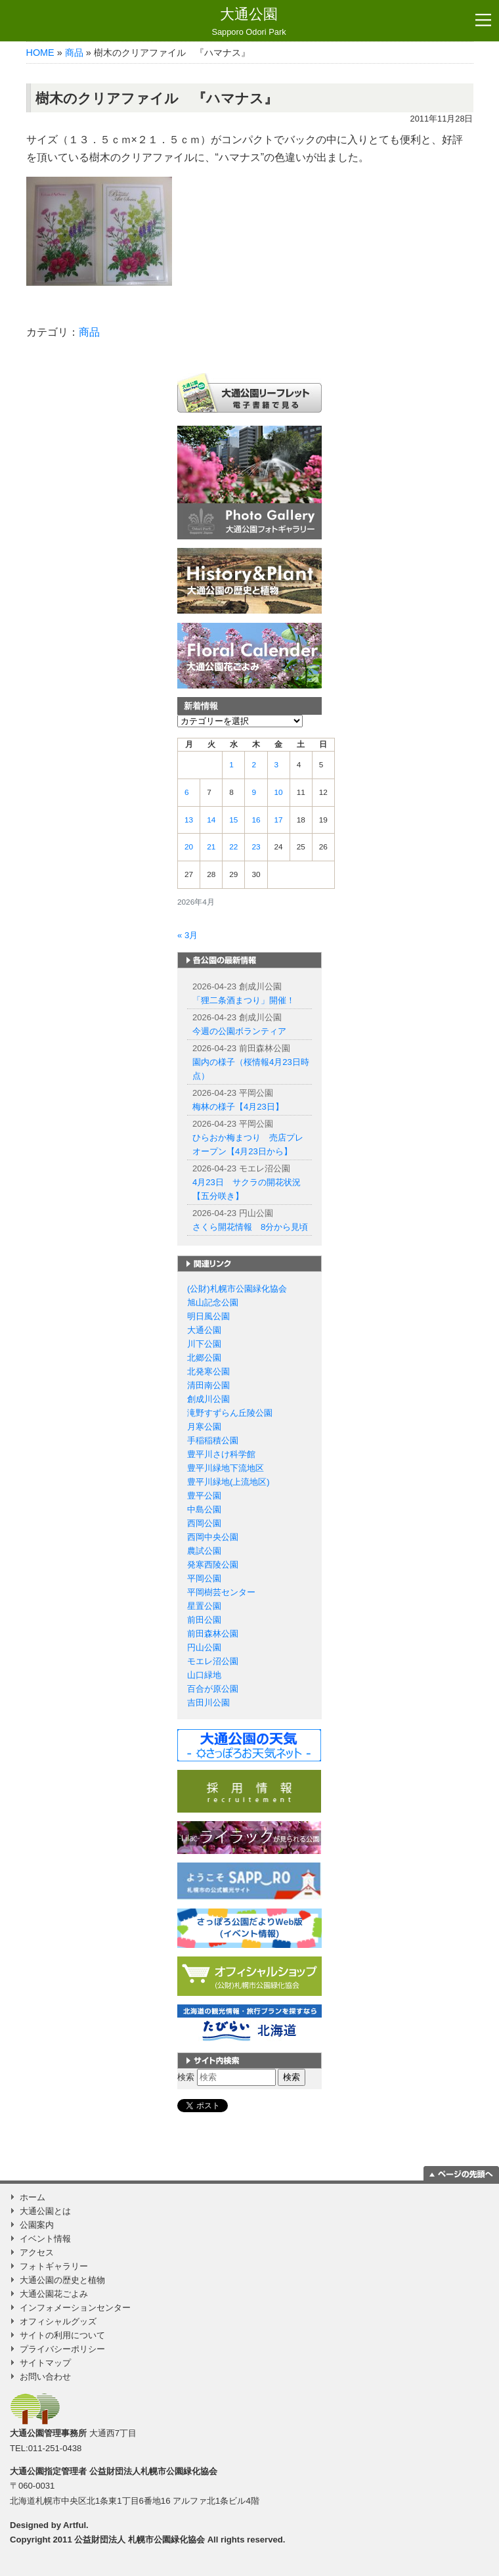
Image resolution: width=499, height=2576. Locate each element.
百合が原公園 (212, 1689)
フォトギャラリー (54, 2266)
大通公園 (248, 22)
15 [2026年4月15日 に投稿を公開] (233, 820)
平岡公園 (204, 1578)
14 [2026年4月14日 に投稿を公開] (211, 820)
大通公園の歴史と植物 (62, 2280)
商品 (74, 52)
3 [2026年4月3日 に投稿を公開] (276, 764)
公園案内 (37, 2225)
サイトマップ (45, 2363)
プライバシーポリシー (62, 2349)
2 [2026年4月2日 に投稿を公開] (253, 764)
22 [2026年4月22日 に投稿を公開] (233, 846)
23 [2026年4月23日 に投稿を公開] (255, 846)
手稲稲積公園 (212, 1440)
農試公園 (204, 1551)
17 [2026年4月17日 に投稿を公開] (278, 820)
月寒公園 (204, 1427)
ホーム (32, 2197)
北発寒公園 (208, 1371)
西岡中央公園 (212, 1537)
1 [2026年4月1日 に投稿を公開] (231, 764)
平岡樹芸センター (221, 1592)
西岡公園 (204, 1523)
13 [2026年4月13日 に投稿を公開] (188, 820)
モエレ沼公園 (212, 1661)
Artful (74, 2525)
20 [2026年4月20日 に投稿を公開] (188, 846)
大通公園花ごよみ (54, 2294)
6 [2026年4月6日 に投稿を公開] (186, 792)
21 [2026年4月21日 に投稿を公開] (211, 846)
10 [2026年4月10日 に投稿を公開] (278, 792)
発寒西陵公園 (212, 1565)
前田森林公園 (212, 1633)
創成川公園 (208, 1399)
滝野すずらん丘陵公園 (229, 1413)
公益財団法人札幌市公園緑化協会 (153, 2471)
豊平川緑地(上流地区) (228, 1482)
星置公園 (204, 1606)
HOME (40, 52)
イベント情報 (45, 2239)
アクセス (37, 2252)
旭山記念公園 (212, 1302)
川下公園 (204, 1344)
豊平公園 (204, 1496)
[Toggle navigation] (483, 20)
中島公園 (204, 1509)
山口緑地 (204, 1675)
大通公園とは (45, 2211)
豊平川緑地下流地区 (225, 1468)
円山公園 (204, 1647)
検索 (185, 2077)
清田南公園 (208, 1385)
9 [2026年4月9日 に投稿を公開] (253, 792)
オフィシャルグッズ (58, 2321)
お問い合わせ (45, 2377)
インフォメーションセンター (75, 2308)
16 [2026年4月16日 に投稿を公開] (255, 820)
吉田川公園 (208, 1702)
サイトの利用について (62, 2335)
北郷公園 (204, 1358)
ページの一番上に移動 (461, 2173)
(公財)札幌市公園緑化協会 (237, 1289)
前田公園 (204, 1620)
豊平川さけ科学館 (221, 1454)
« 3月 (187, 935)
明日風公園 (208, 1316)
